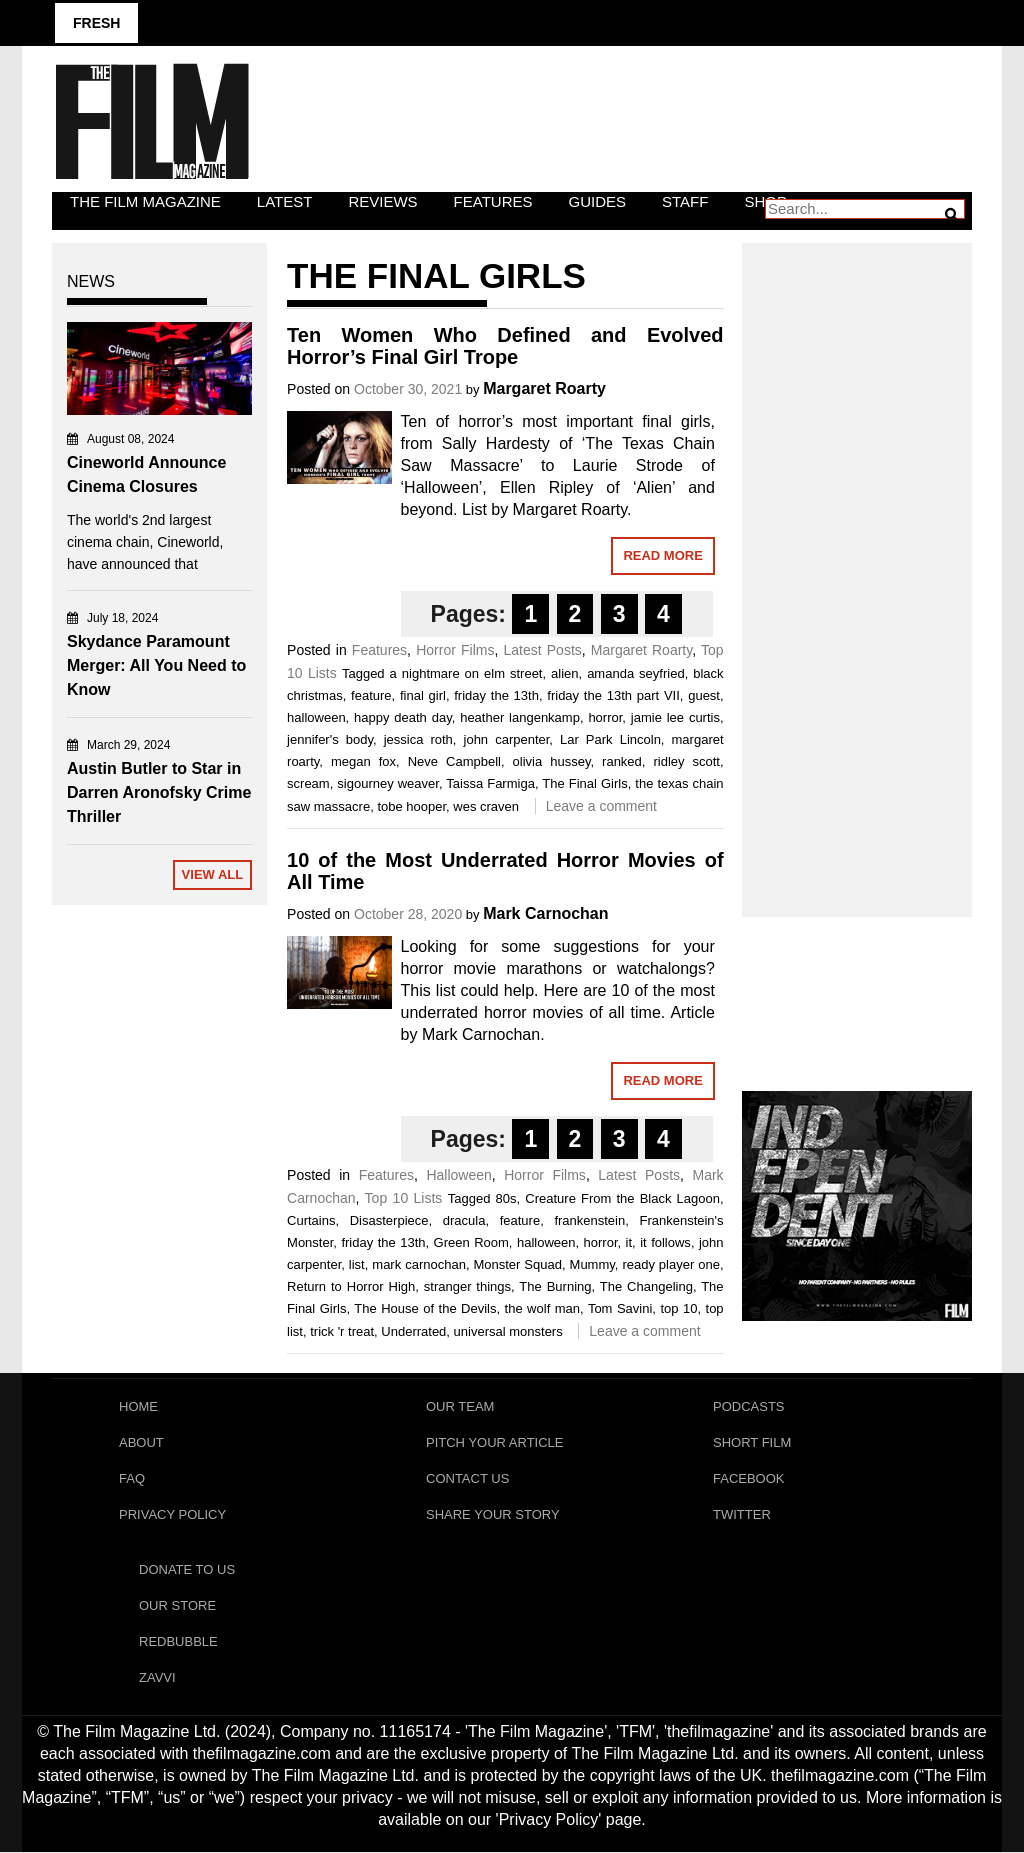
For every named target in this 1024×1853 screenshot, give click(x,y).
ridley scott (686, 761)
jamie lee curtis (675, 717)
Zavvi (157, 1678)
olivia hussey (552, 761)
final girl (423, 695)
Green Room (471, 1242)
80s (506, 1198)
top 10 (678, 1308)
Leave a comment (601, 806)
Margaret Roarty (544, 388)
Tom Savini (620, 1308)
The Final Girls (584, 783)
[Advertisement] (857, 558)
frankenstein (589, 1220)
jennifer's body (330, 739)
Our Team (460, 1406)
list (357, 1264)
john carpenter (507, 739)
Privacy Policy (172, 1514)
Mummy (592, 1264)
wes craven (486, 806)
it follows (665, 1242)
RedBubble (178, 1642)
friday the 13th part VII (613, 695)
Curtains (311, 1220)
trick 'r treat (342, 1331)
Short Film (752, 1442)
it (629, 1242)
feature (371, 695)
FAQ (132, 1478)
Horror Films (455, 650)
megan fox (363, 761)
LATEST (285, 201)
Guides (598, 201)
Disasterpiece (389, 1220)
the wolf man (542, 1308)
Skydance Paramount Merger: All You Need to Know (156, 665)
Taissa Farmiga (490, 783)
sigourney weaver (388, 783)
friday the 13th (496, 695)
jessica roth (418, 739)
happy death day (403, 717)
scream (308, 783)
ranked (622, 761)
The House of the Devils (425, 1308)
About (141, 1442)
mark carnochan (419, 1264)
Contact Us (467, 1478)
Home (138, 1406)
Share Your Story (493, 1514)
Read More (662, 555)
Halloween (458, 1175)
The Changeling (646, 1286)
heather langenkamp (520, 717)
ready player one (671, 1264)
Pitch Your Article (495, 1442)
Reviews (382, 201)
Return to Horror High (351, 1286)
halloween (316, 717)
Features (493, 201)
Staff (685, 201)
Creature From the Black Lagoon (622, 1198)
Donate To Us (187, 1570)
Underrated (413, 1331)
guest (704, 695)
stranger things (467, 1286)
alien (564, 673)
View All (213, 874)
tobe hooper (411, 806)
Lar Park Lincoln (610, 739)
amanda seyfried (635, 673)
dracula (464, 1220)
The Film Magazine (145, 201)
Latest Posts (542, 650)
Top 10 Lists (404, 1198)
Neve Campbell (454, 761)
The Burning (555, 1286)
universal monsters (508, 1331)
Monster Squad (517, 1264)
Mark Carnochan (545, 913)
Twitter (742, 1514)
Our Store (177, 1606)
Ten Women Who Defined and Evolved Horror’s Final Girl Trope (505, 346)
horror (605, 717)
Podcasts (749, 1406)
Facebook (749, 1478)
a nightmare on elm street (466, 673)
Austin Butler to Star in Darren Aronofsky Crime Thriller (159, 792)
